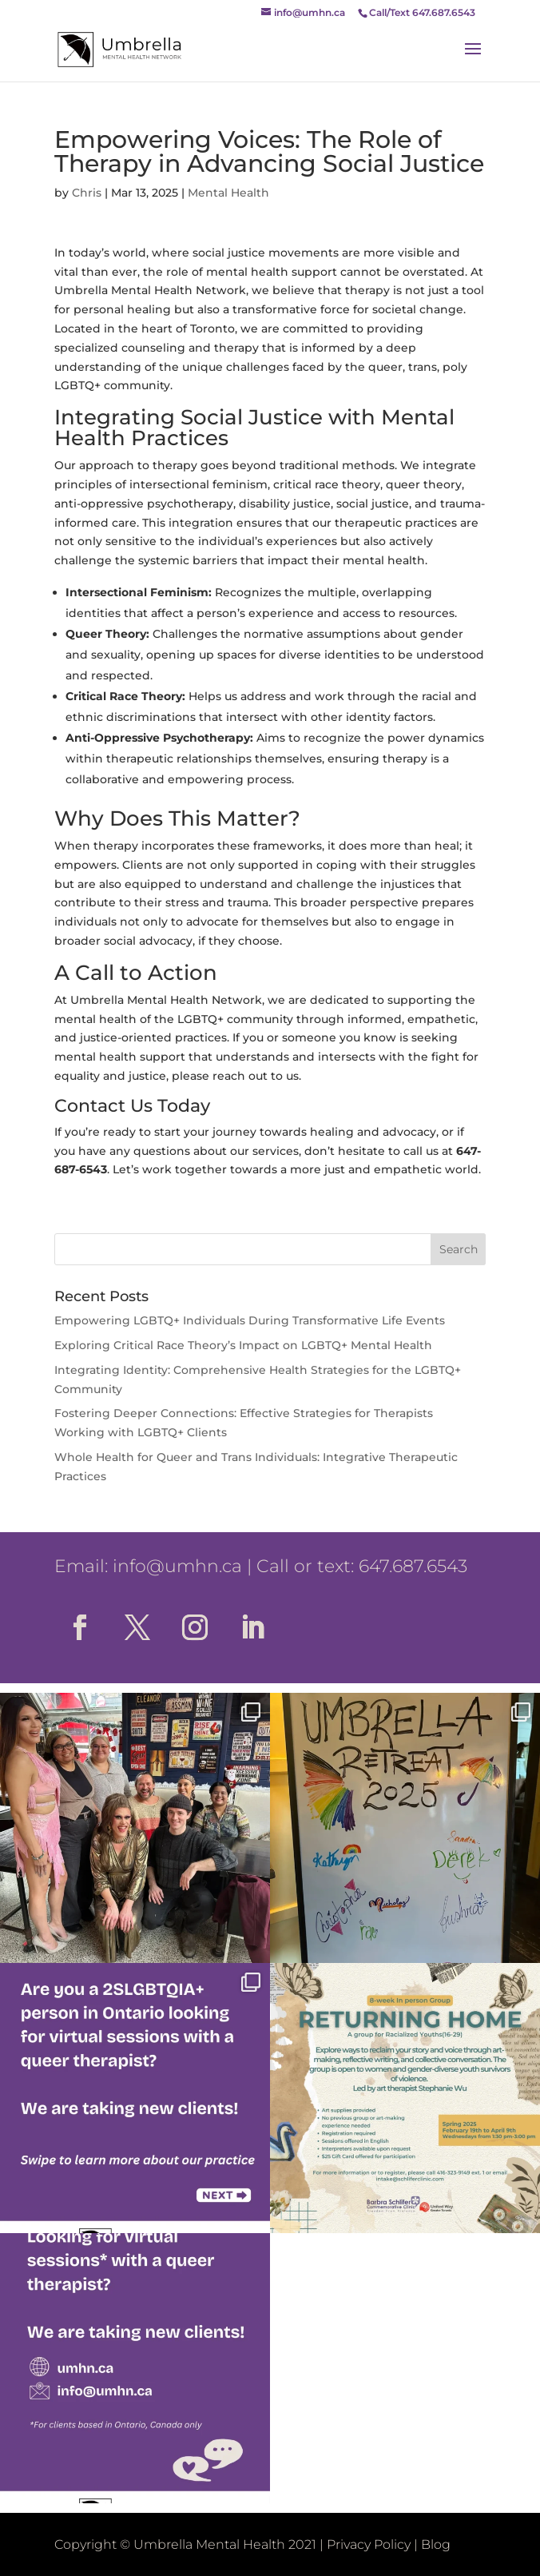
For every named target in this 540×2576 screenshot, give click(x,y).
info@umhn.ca (177, 1566)
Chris (86, 192)
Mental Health (228, 192)
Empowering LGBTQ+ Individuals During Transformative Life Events (249, 1320)
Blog (436, 2544)
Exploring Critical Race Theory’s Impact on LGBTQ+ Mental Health (243, 1345)
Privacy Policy (369, 2544)
